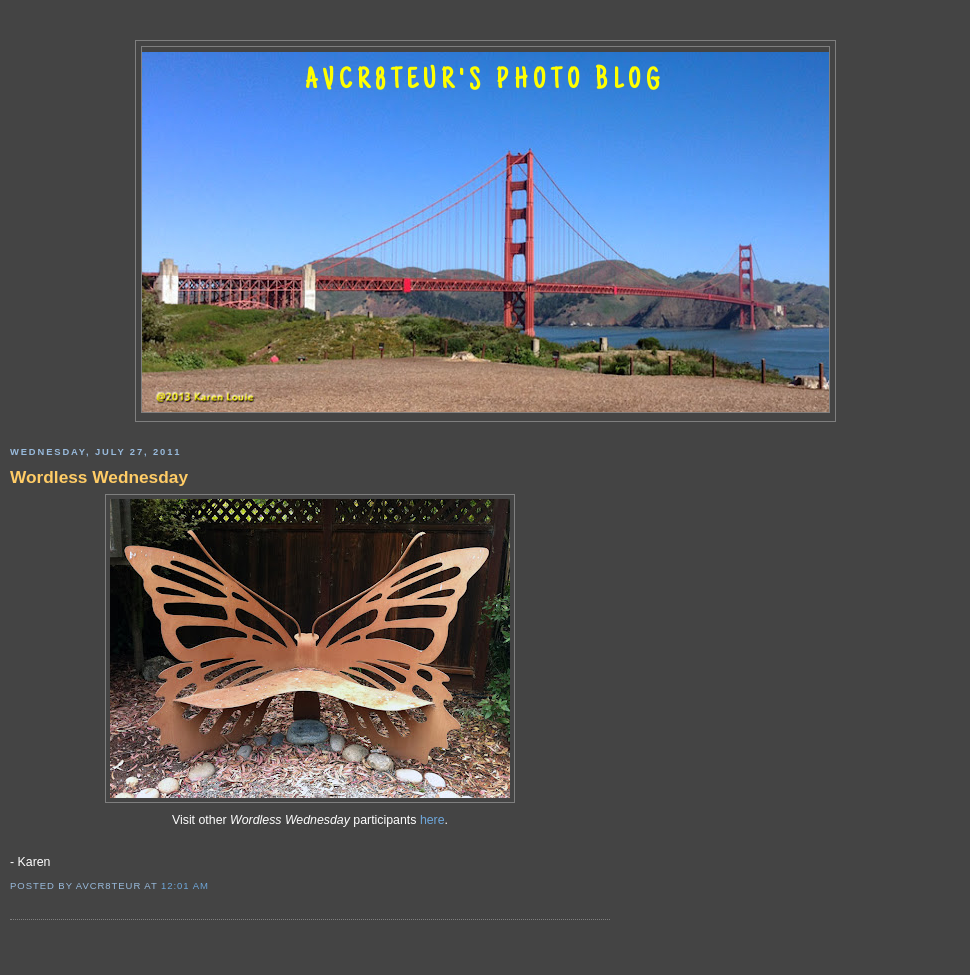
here (432, 820)
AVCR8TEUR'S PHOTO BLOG (485, 82)
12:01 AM (185, 885)
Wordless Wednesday (99, 477)
